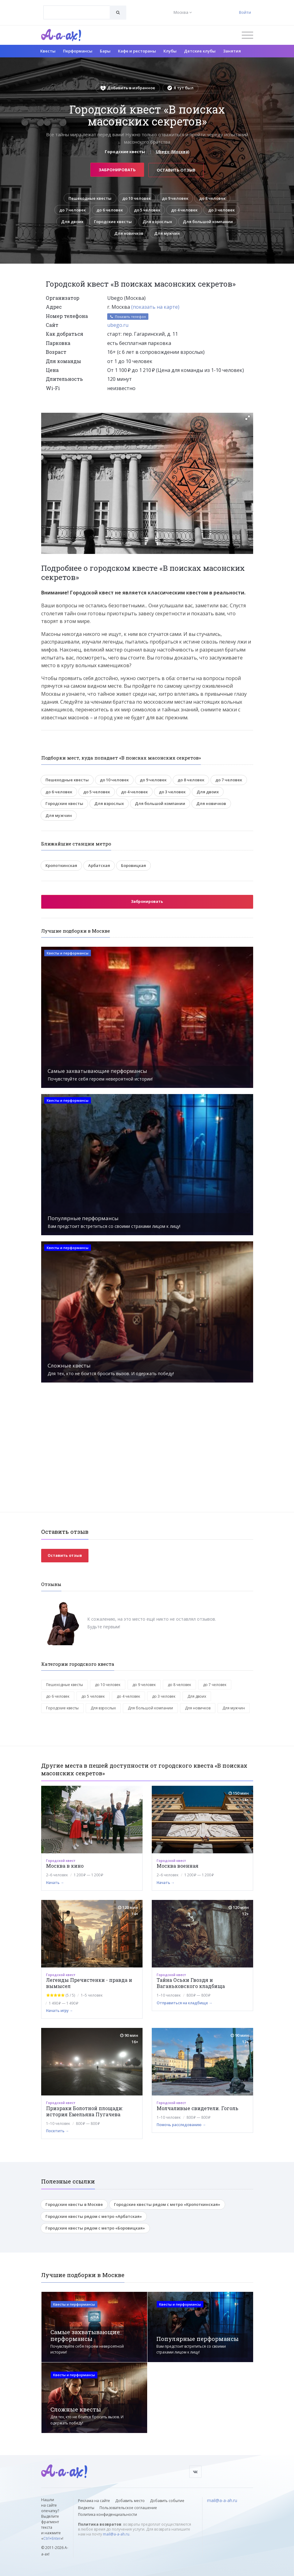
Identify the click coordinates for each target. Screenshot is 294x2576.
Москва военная (177, 1866)
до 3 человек (222, 209)
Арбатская (99, 866)
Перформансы (77, 51)
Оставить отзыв (176, 169)
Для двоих (72, 221)
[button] (248, 418)
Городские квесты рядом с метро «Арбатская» (93, 2216)
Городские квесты (112, 221)
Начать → (55, 1883)
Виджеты (86, 2507)
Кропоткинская (61, 866)
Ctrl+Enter (52, 2538)
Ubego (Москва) (172, 151)
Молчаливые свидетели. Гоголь (197, 2108)
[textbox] (77, 8)
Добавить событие (167, 2501)
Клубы (170, 51)
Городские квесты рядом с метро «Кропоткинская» (167, 2204)
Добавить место (130, 2501)
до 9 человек (175, 198)
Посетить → (57, 2131)
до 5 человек (147, 209)
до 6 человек (109, 209)
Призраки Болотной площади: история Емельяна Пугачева (84, 2111)
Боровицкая (133, 866)
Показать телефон (128, 317)
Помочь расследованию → (181, 2125)
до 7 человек (71, 209)
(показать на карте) (155, 307)
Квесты (48, 51)
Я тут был (180, 88)
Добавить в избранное (127, 88)
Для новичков (128, 233)
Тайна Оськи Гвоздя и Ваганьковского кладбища (191, 1983)
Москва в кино (65, 1866)
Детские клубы (200, 51)
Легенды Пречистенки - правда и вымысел (89, 1983)
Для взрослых (157, 221)
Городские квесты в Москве (74, 2204)
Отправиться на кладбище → (185, 2003)
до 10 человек (136, 198)
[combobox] (76, 12)
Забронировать (117, 169)
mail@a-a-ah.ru (116, 2534)
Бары (105, 51)
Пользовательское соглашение (128, 2507)
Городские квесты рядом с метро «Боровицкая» (95, 2228)
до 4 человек (184, 209)
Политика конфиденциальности (107, 2514)
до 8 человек (213, 198)
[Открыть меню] (247, 35)
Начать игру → (59, 2010)
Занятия (232, 51)
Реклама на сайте (94, 2501)
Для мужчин (167, 233)
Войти (245, 12)
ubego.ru (117, 325)
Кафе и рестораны (137, 51)
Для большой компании (208, 221)
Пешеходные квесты (89, 198)
